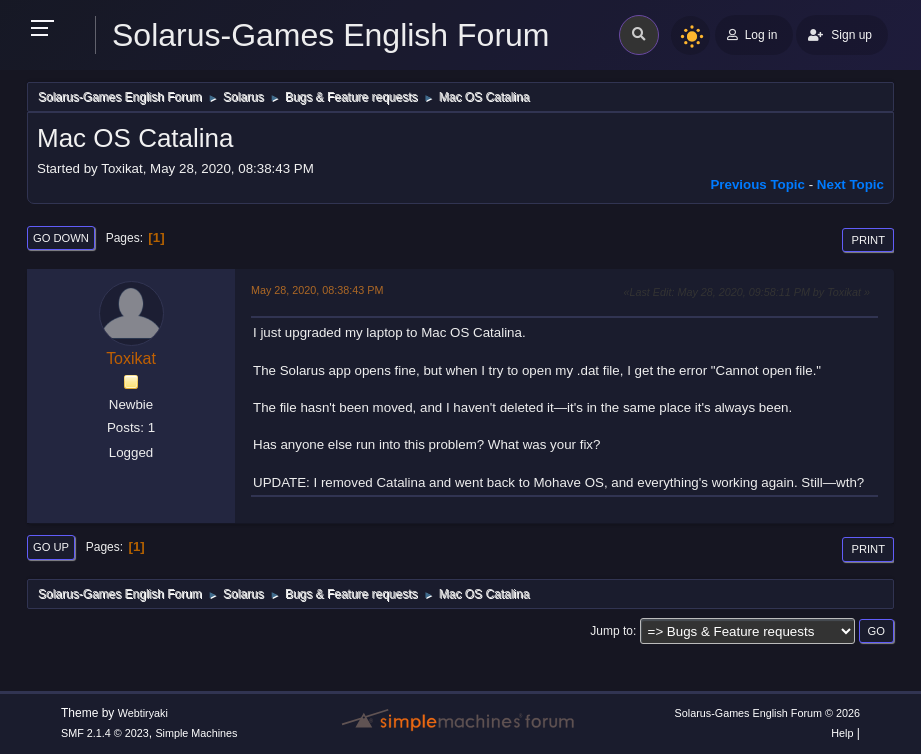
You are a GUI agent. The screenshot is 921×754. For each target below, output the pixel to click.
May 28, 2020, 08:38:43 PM (317, 290)
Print (868, 240)
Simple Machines (196, 733)
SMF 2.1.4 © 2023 (105, 733)
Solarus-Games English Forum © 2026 (767, 713)
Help (842, 733)
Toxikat (131, 358)
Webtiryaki (143, 713)
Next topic (850, 184)
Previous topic (757, 184)
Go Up (51, 547)
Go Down (61, 238)
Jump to (611, 631)
